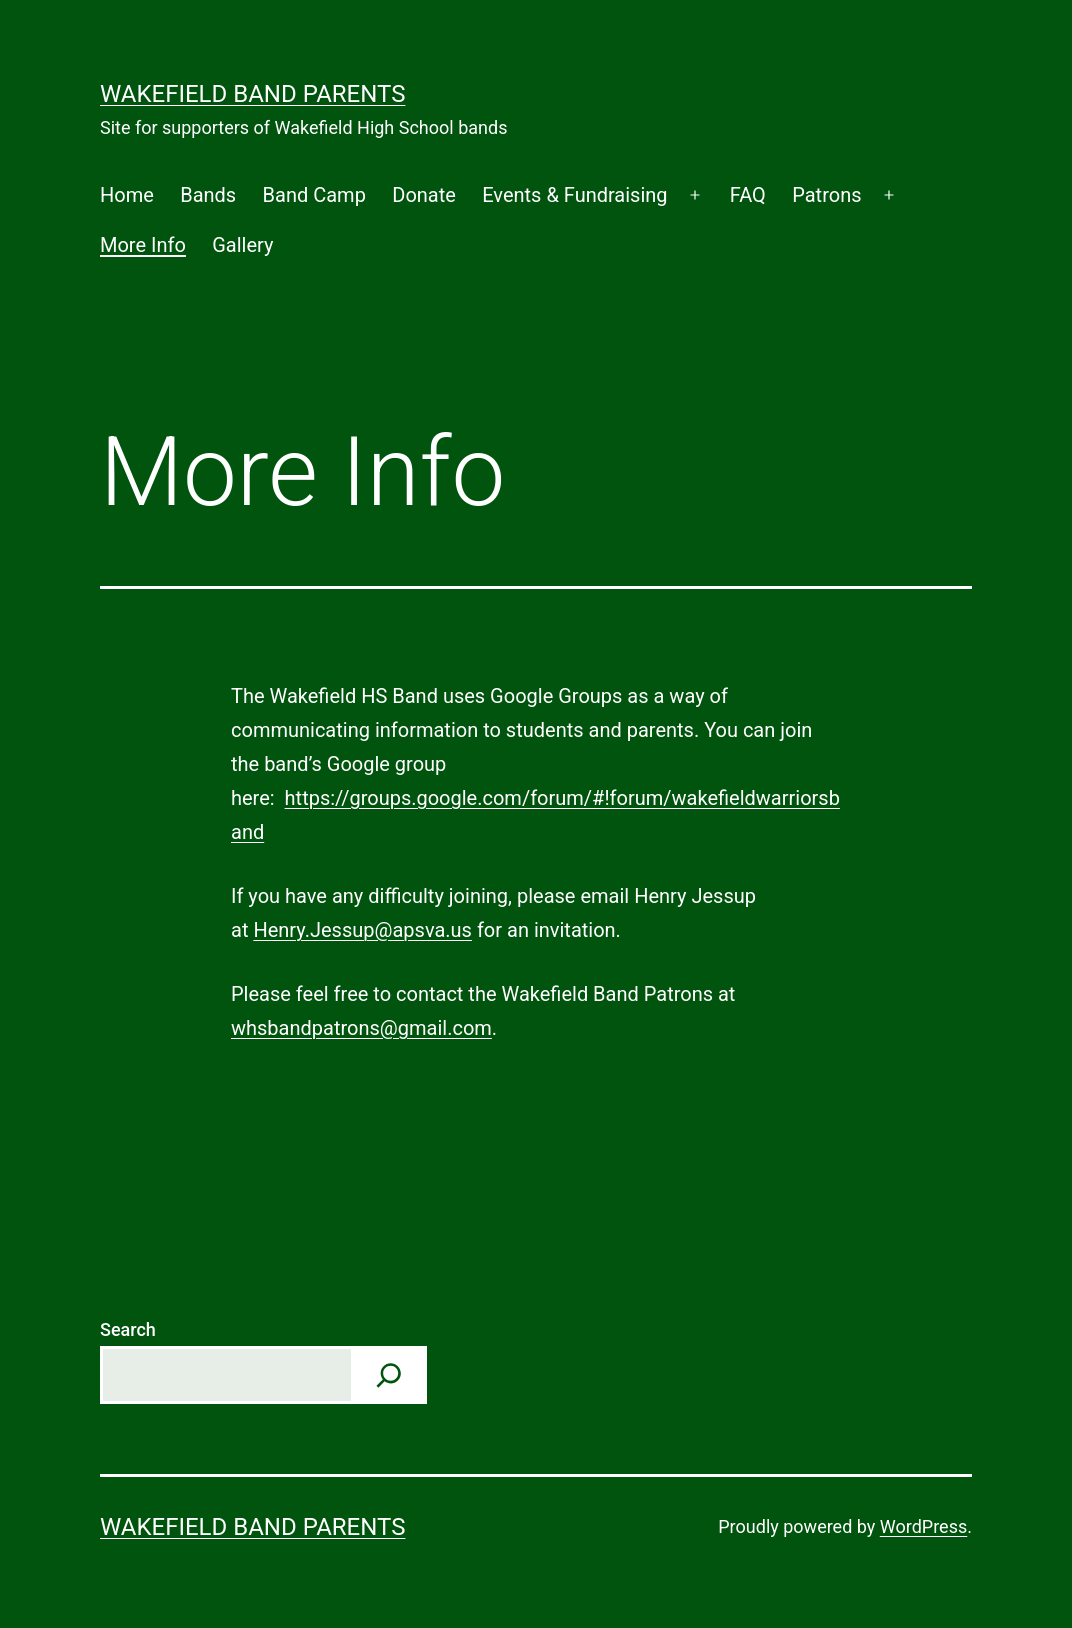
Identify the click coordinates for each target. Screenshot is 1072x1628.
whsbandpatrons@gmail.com (361, 1028)
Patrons (826, 195)
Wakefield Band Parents (252, 94)
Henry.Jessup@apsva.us (362, 930)
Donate (424, 195)
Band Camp (314, 195)
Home (127, 195)
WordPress (923, 1526)
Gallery (242, 245)
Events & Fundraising (574, 195)
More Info (143, 245)
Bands (208, 195)
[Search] (389, 1375)
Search (128, 1329)
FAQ (748, 195)
